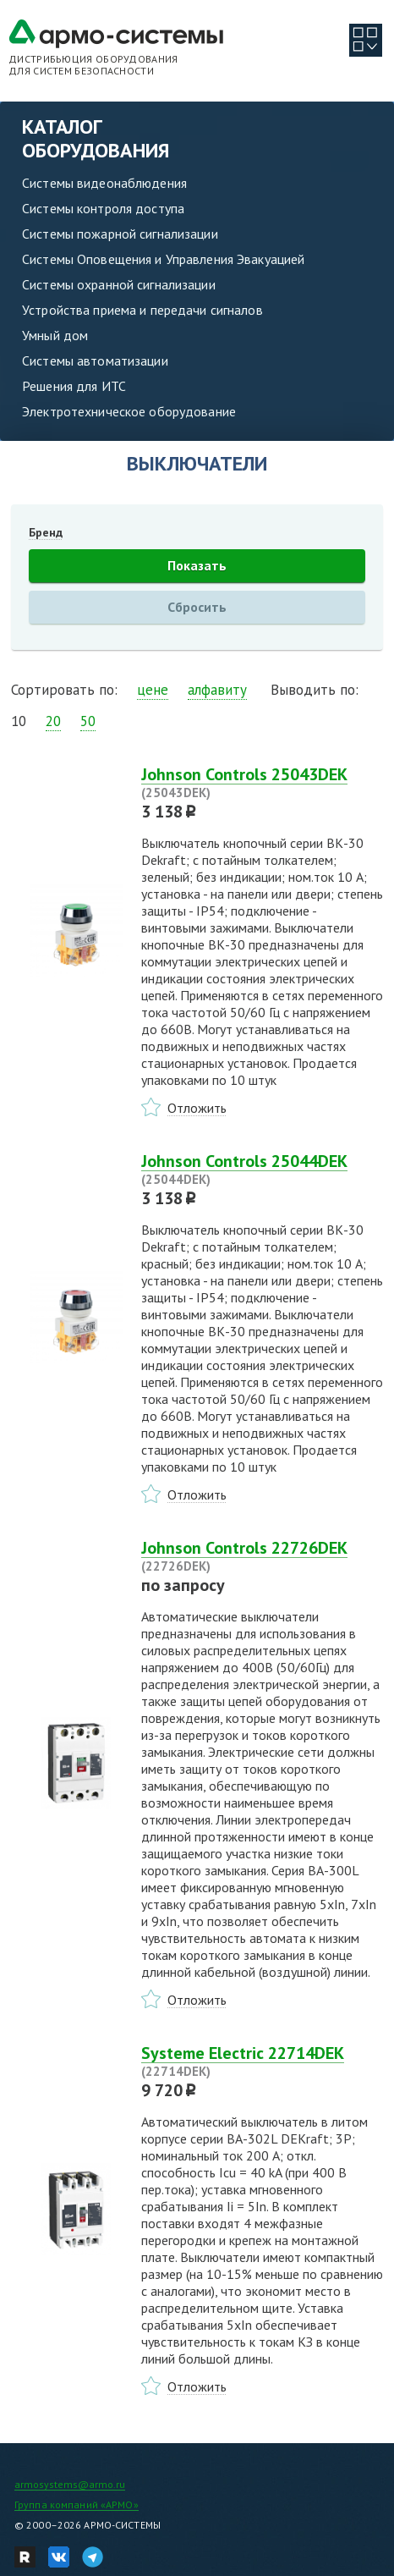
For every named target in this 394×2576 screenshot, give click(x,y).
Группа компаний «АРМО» (76, 2504)
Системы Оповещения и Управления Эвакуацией (163, 258)
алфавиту (217, 689)
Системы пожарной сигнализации (120, 233)
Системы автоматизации (95, 360)
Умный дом (55, 335)
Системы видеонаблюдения (104, 182)
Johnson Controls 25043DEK (262, 782)
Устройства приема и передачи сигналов (142, 309)
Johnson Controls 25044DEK (262, 1169)
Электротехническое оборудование (129, 411)
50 (88, 721)
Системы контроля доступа (103, 208)
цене (152, 689)
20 (53, 721)
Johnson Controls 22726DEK (262, 1556)
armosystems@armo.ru (69, 2484)
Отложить (197, 1107)
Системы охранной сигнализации (119, 284)
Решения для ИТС (74, 385)
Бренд (46, 532)
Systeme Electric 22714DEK (262, 2061)
